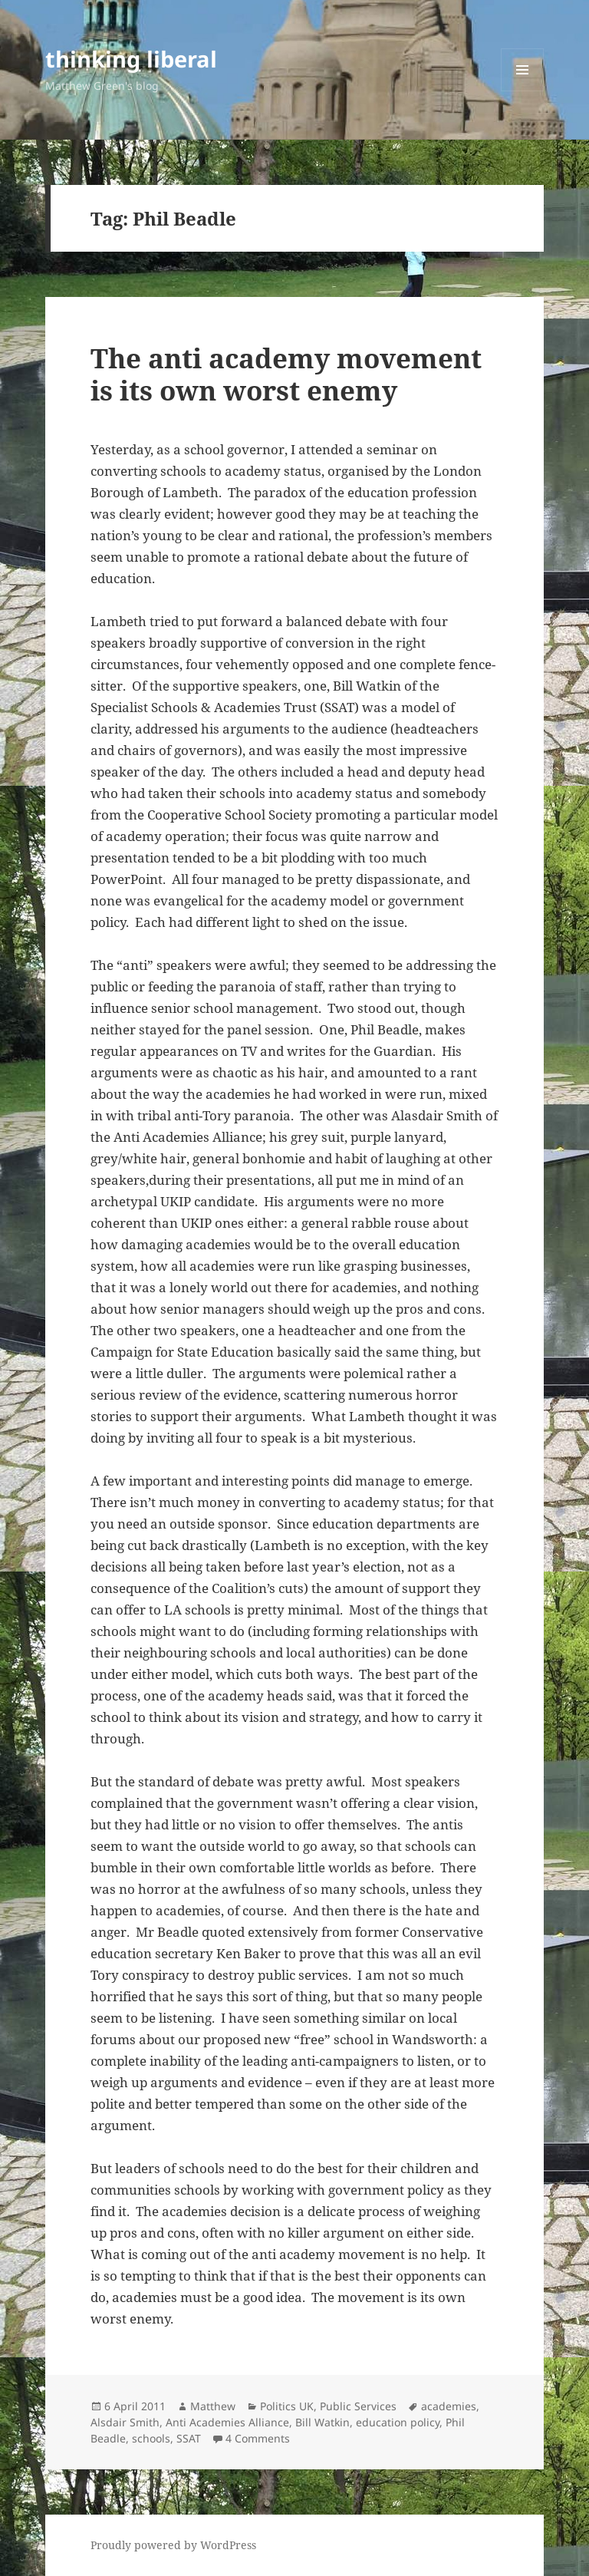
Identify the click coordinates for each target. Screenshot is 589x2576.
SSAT (188, 2438)
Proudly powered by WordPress (173, 2545)
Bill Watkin (322, 2422)
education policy (397, 2422)
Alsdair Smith (125, 2422)
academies (448, 2406)
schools (151, 2438)
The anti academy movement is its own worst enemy (286, 374)
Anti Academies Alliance (227, 2422)
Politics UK (287, 2406)
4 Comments (257, 2438)
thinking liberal (131, 59)
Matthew (212, 2406)
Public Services (358, 2406)
